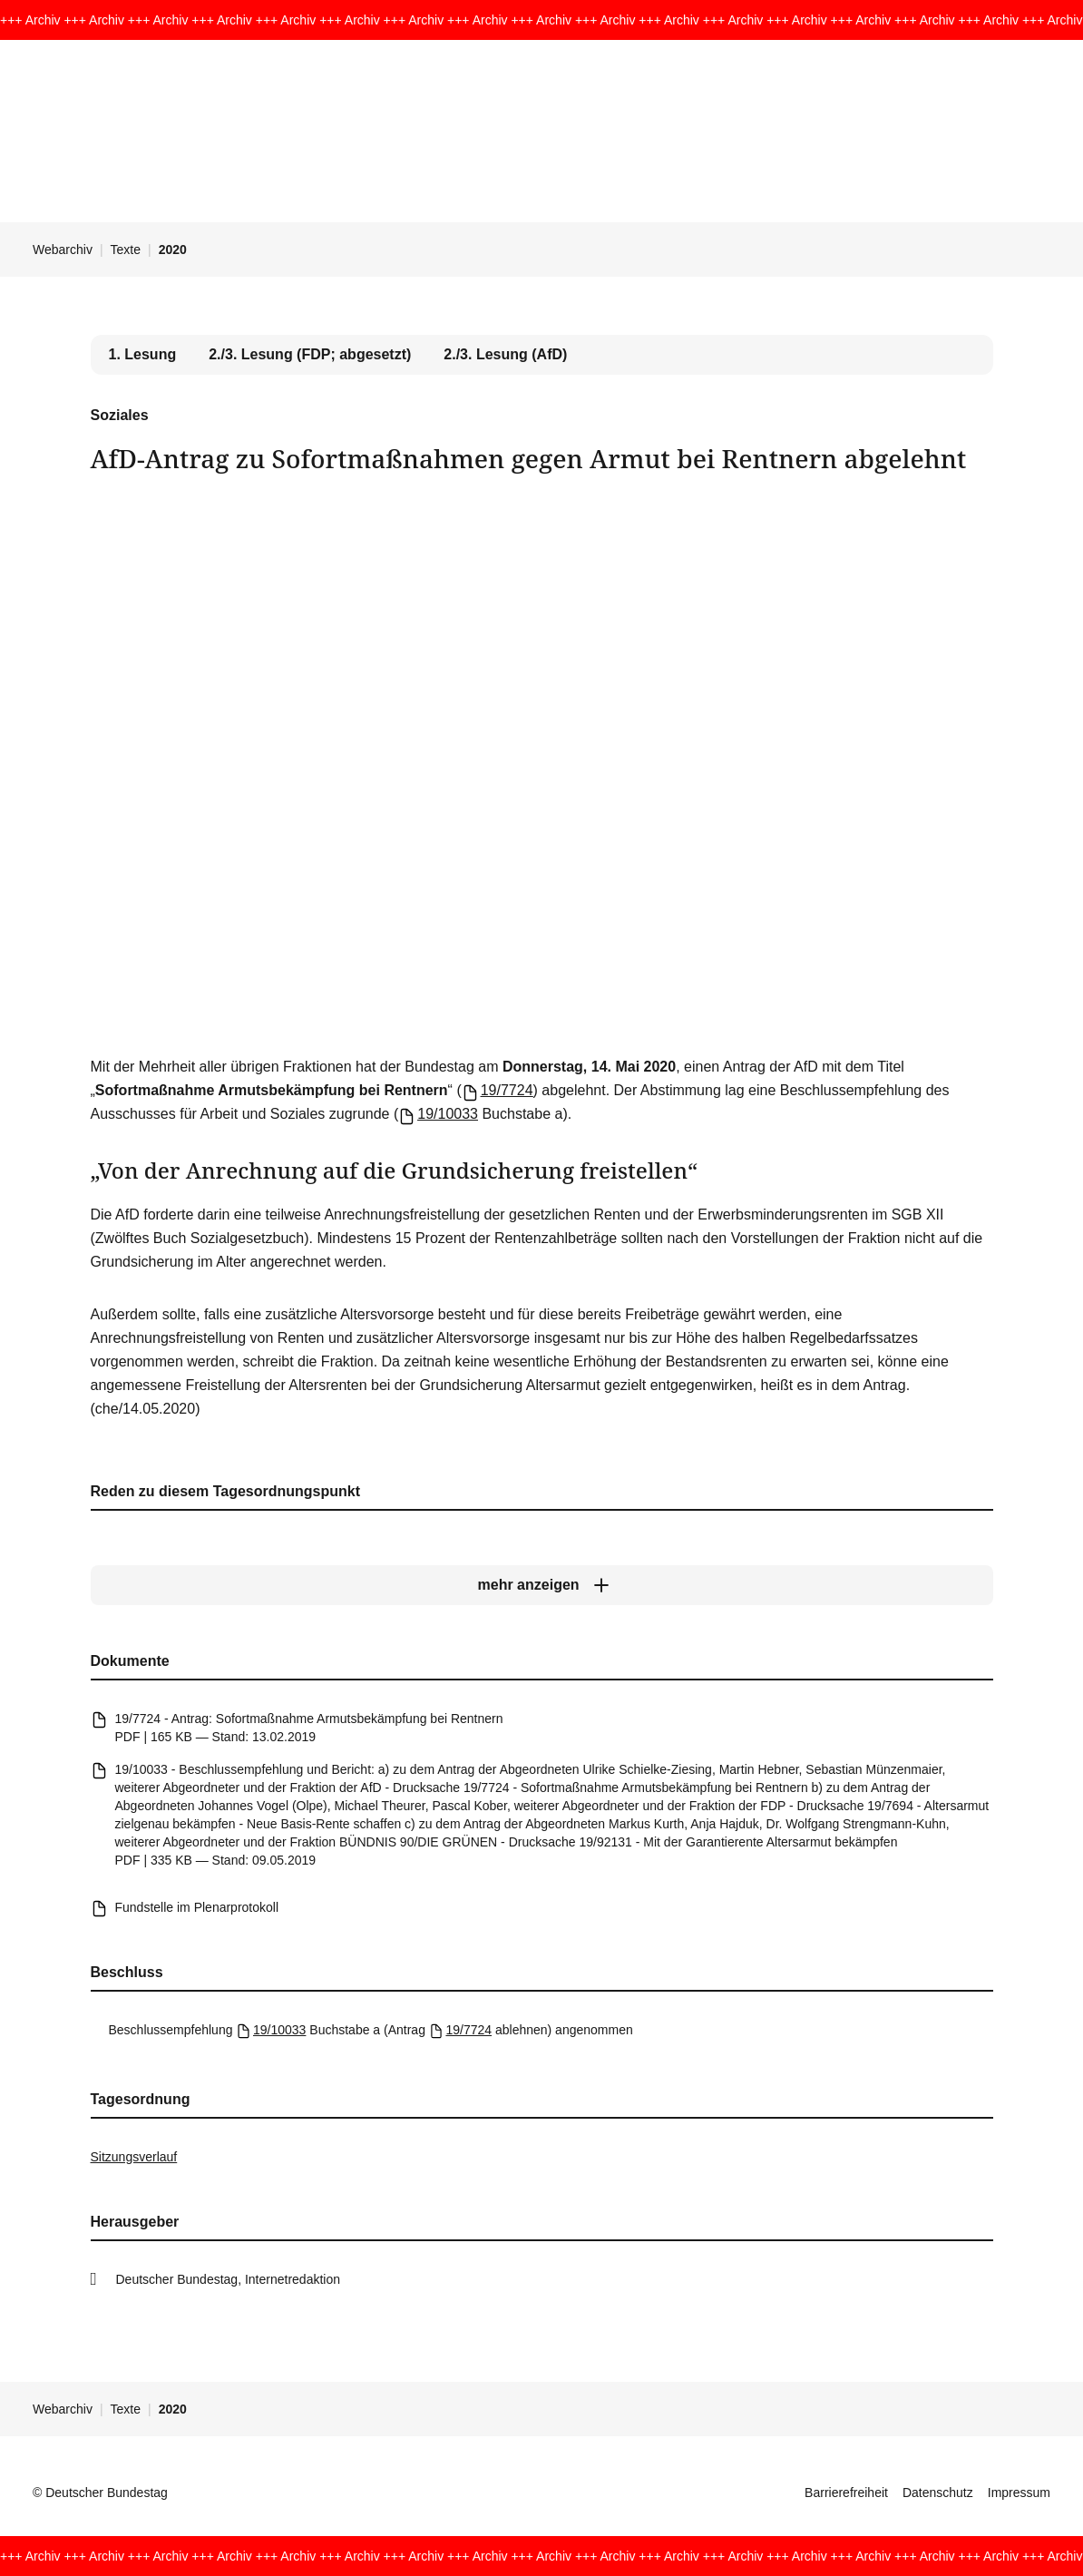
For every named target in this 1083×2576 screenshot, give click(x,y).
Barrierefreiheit (846, 2492)
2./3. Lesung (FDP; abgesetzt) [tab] (310, 354)
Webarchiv (63, 249)
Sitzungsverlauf (134, 2157)
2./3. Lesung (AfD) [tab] (505, 354)
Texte (126, 249)
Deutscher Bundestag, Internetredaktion (228, 2279)
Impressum (1019, 2492)
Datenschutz (937, 2492)
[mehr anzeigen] (542, 1585)
